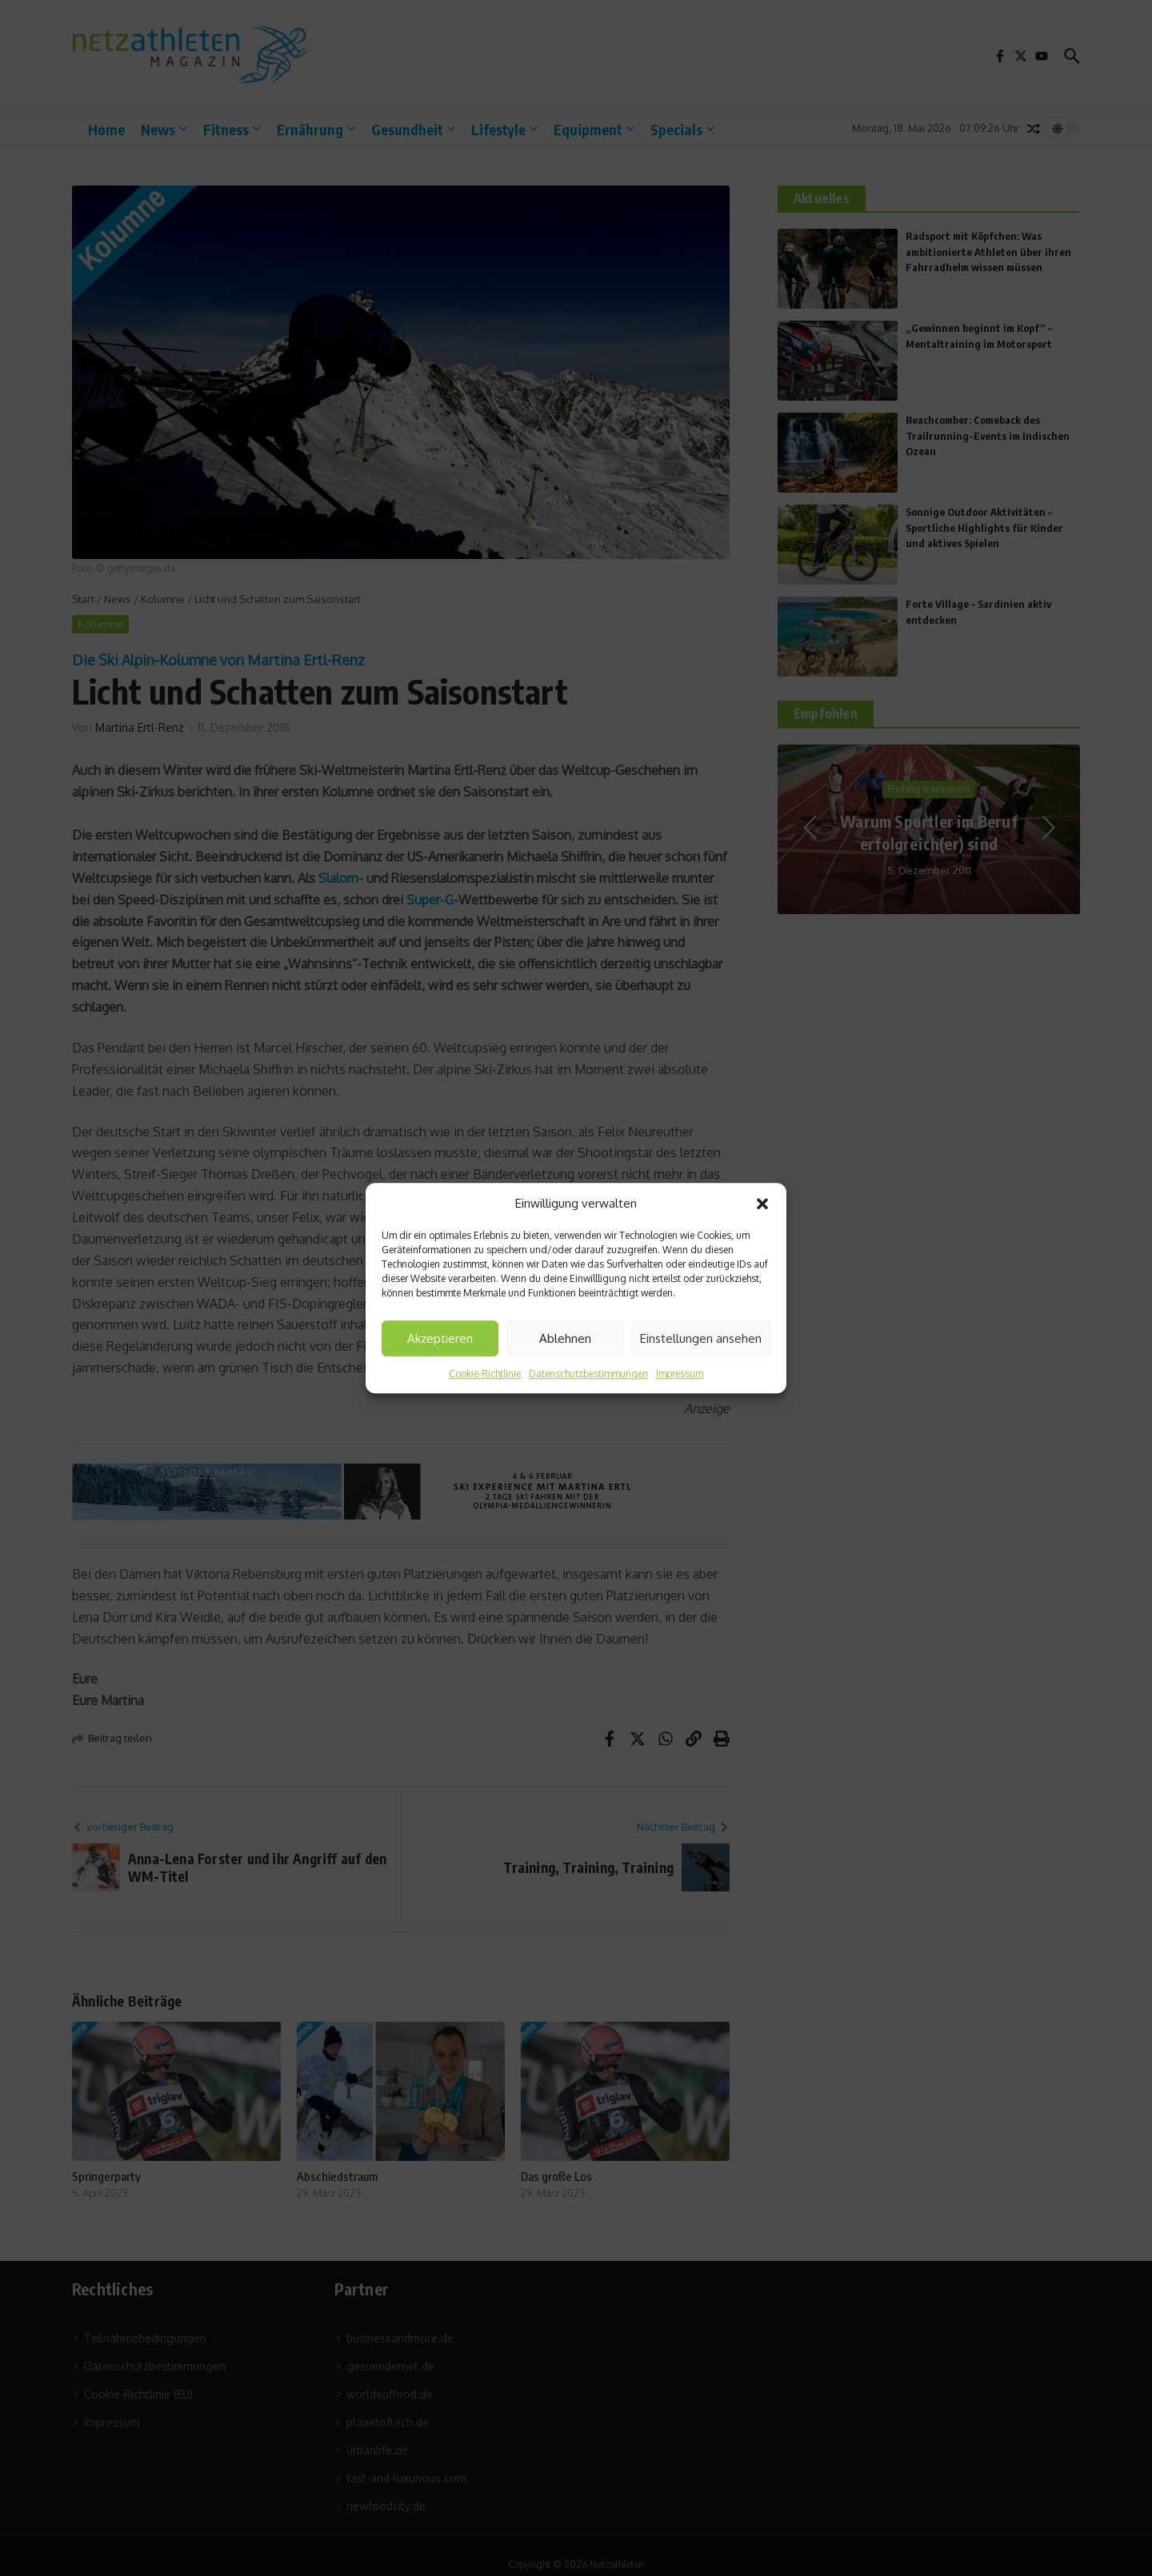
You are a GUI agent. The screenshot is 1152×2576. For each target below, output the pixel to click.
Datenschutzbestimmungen (588, 1374)
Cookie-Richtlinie (485, 1374)
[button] (762, 1204)
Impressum (679, 1374)
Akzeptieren (440, 1338)
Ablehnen (565, 1338)
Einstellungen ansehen (701, 1338)
